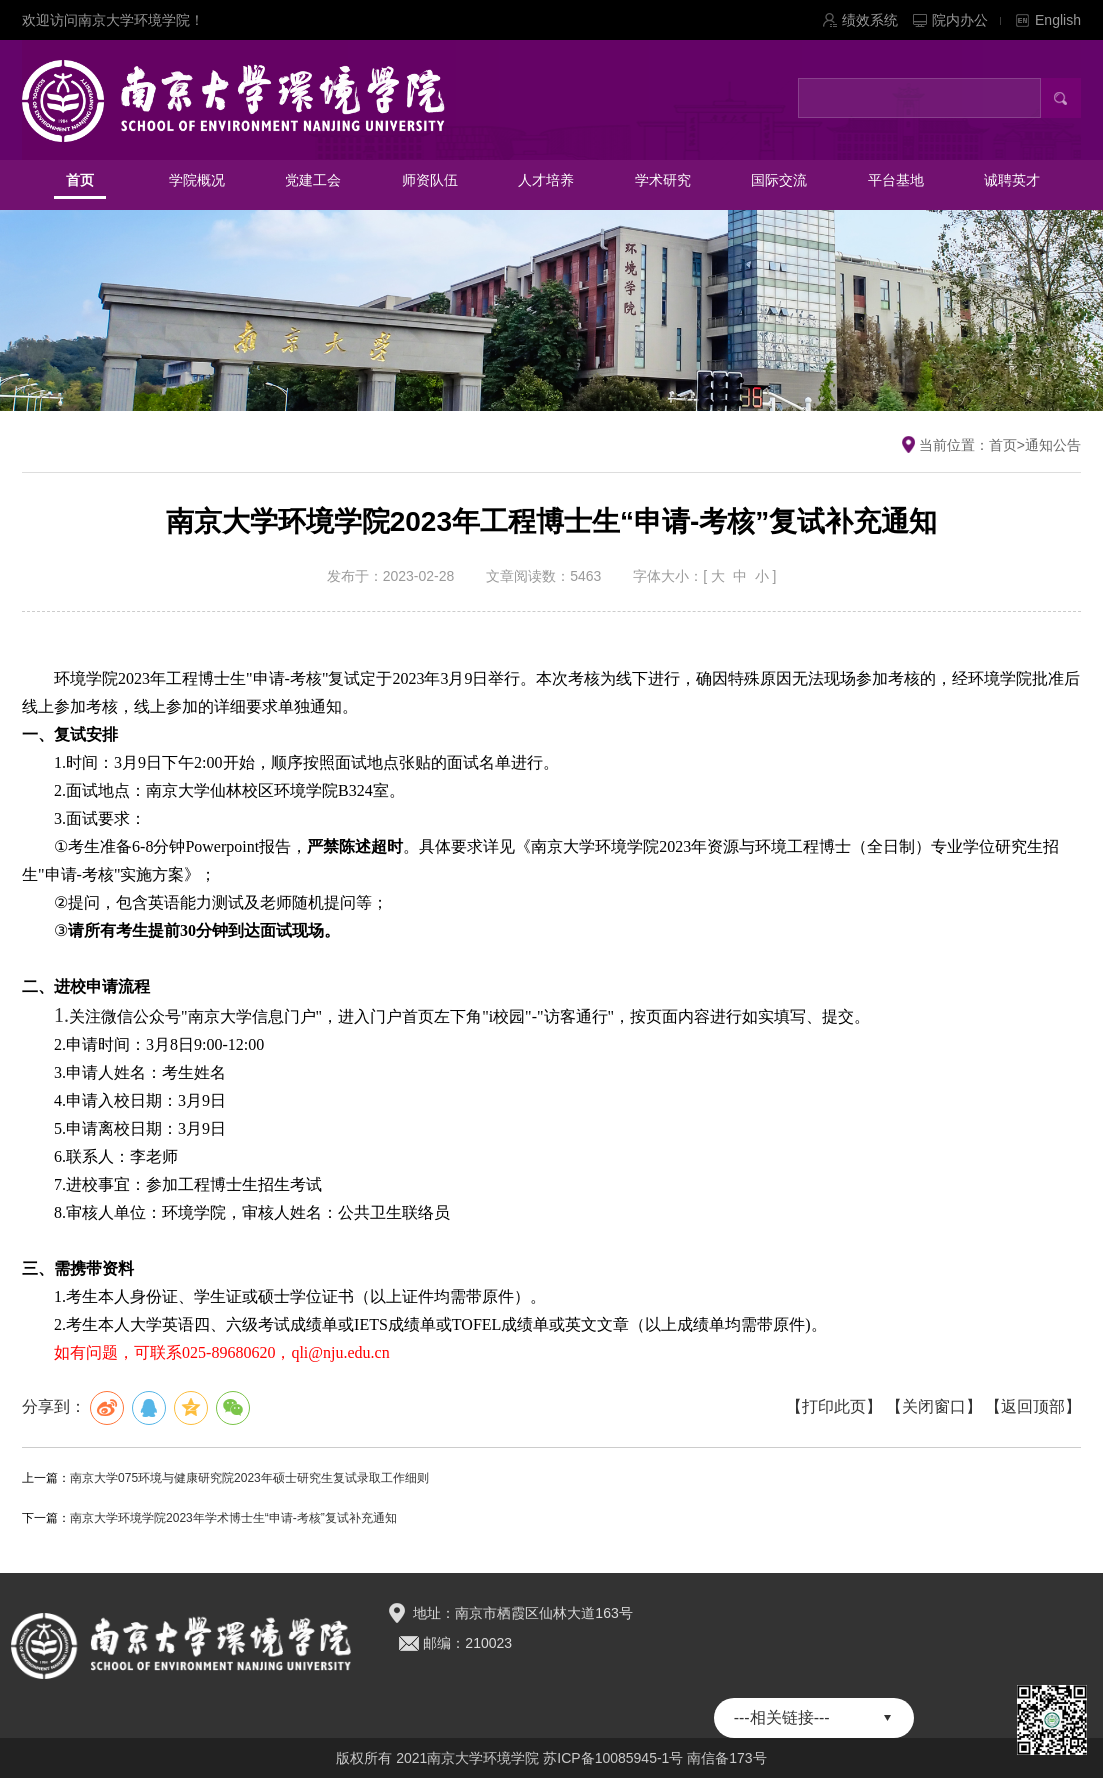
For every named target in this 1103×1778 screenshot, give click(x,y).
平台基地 (896, 180)
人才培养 (546, 180)
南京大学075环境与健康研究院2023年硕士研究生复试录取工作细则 (249, 1478)
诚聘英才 (1012, 180)
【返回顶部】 (1033, 1406)
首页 (80, 180)
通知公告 (1053, 445)
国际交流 (779, 180)
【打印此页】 (834, 1406)
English (1058, 20)
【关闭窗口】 (934, 1406)
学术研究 (663, 180)
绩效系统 (870, 20)
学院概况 (197, 180)
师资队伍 (430, 180)
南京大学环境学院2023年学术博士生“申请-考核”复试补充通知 (233, 1518)
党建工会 (313, 180)
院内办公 (966, 20)
